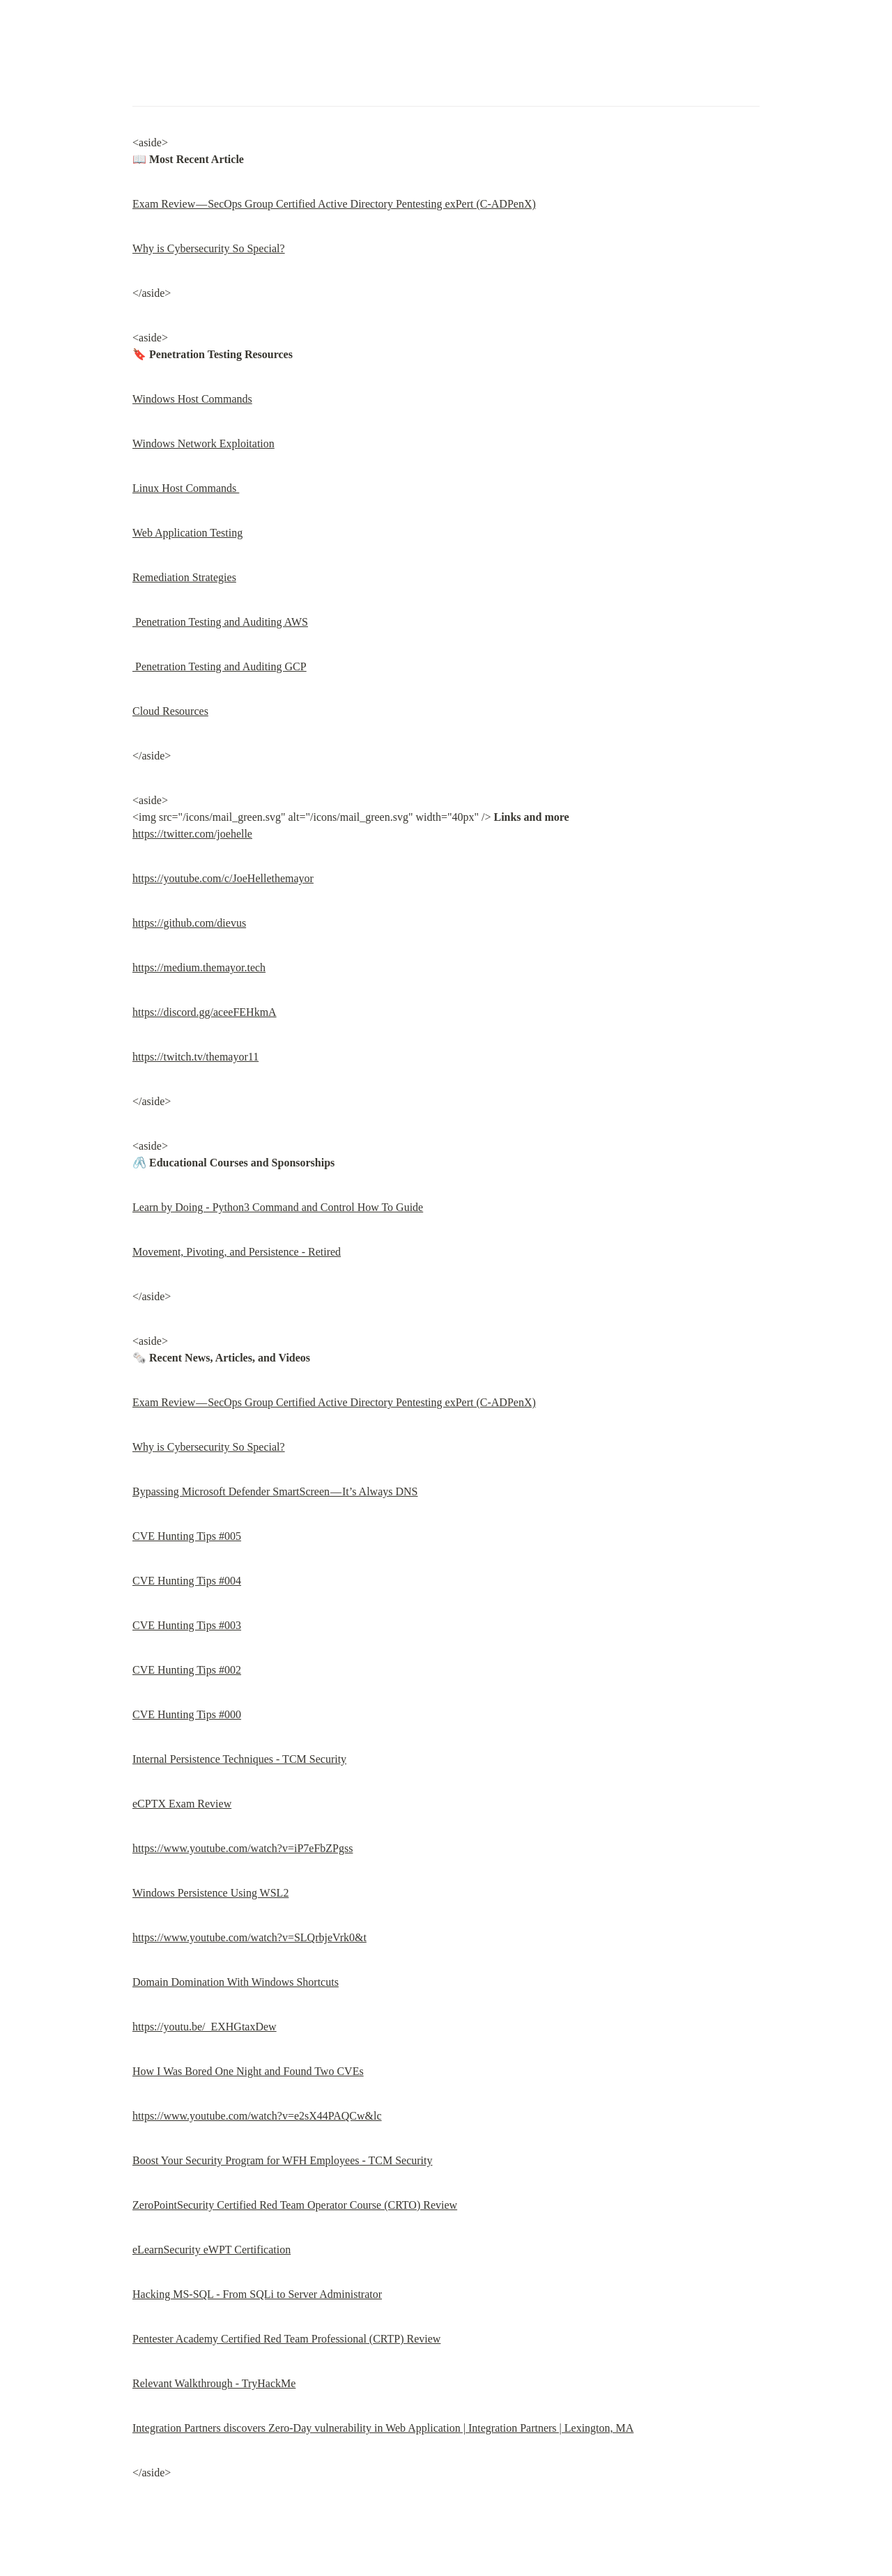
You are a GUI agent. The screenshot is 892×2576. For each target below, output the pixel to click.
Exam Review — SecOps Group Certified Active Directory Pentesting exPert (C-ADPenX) (334, 204)
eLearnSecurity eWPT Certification (211, 2249)
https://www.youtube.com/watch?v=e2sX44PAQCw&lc (257, 2116)
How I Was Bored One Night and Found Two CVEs (248, 2071)
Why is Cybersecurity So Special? (208, 248)
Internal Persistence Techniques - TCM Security (239, 1759)
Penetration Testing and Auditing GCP (219, 666)
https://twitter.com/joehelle (192, 834)
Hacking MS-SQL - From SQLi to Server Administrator (257, 2294)
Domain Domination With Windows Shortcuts (235, 1982)
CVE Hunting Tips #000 (186, 1714)
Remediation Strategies (184, 577)
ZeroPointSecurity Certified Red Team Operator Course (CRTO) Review (294, 2205)
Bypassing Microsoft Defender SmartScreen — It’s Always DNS (275, 1491)
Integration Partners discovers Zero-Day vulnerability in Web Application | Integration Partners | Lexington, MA (382, 2428)
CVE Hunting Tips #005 (186, 1536)
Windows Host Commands (192, 399)
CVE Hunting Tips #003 (186, 1625)
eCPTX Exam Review (181, 1804)
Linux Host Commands (185, 488)
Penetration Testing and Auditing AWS (220, 622)
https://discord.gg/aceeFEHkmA (204, 1012)
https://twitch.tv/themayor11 (195, 1057)
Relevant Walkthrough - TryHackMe (213, 2383)
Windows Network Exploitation (203, 443)
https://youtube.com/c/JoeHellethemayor (223, 878)
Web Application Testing (187, 533)
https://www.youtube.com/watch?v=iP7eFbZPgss (242, 1848)
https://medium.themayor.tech (199, 967)
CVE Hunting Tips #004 (186, 1581)
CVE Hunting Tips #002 (186, 1670)
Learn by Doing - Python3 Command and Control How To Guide (277, 1207)
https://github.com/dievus (189, 923)
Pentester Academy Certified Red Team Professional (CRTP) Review (286, 2339)
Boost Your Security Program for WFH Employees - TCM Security (282, 2160)
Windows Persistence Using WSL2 (210, 1893)
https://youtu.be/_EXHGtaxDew (204, 2027)
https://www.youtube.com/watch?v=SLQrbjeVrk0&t (249, 1937)
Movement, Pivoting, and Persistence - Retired (236, 1252)
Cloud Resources (170, 711)
